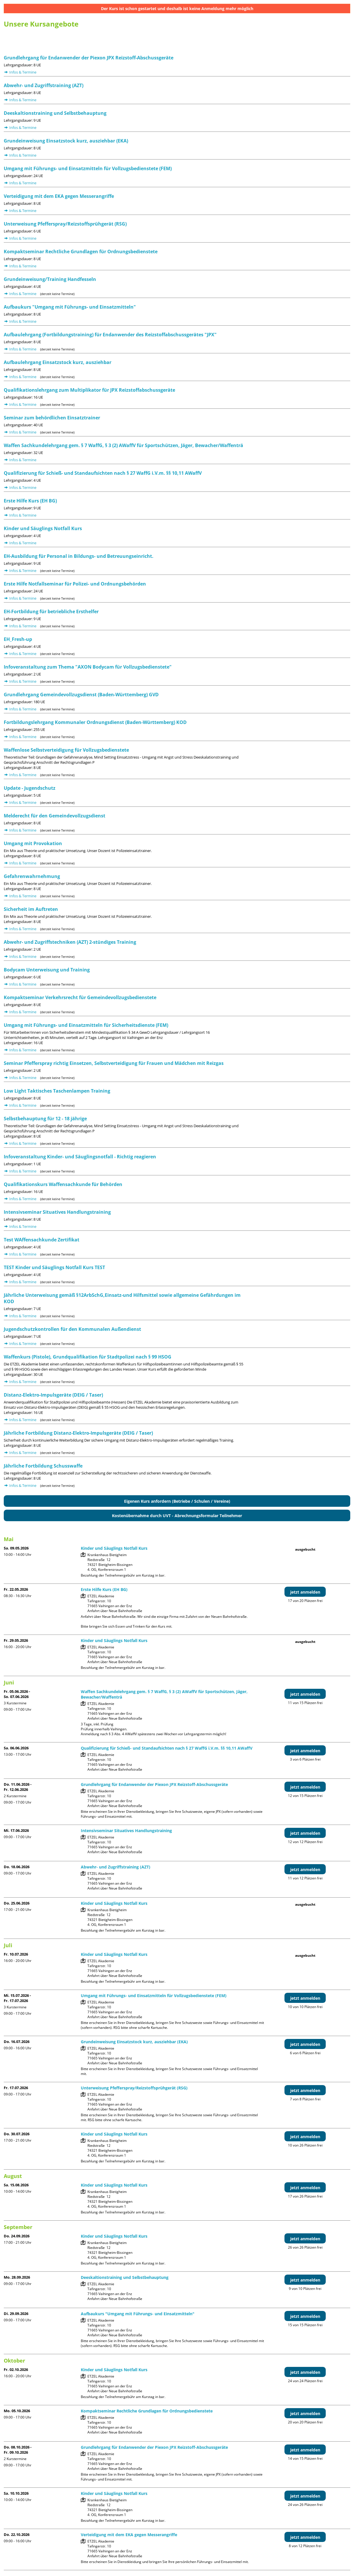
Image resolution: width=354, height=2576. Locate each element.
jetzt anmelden (305, 1592)
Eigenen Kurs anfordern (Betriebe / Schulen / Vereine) (177, 1501)
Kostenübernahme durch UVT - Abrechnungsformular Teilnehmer (177, 1515)
